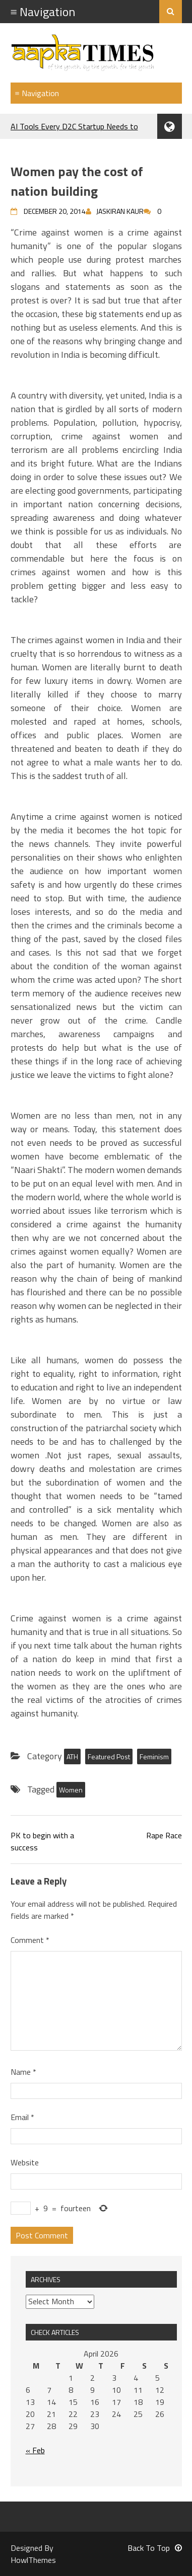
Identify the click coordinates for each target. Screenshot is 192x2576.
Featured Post (109, 1756)
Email (22, 2117)
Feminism (154, 1756)
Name (23, 2072)
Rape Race (164, 1835)
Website (25, 2162)
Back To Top (154, 2548)
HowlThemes (33, 2560)
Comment (30, 1940)
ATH (72, 1756)
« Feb (35, 2450)
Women (71, 1789)
